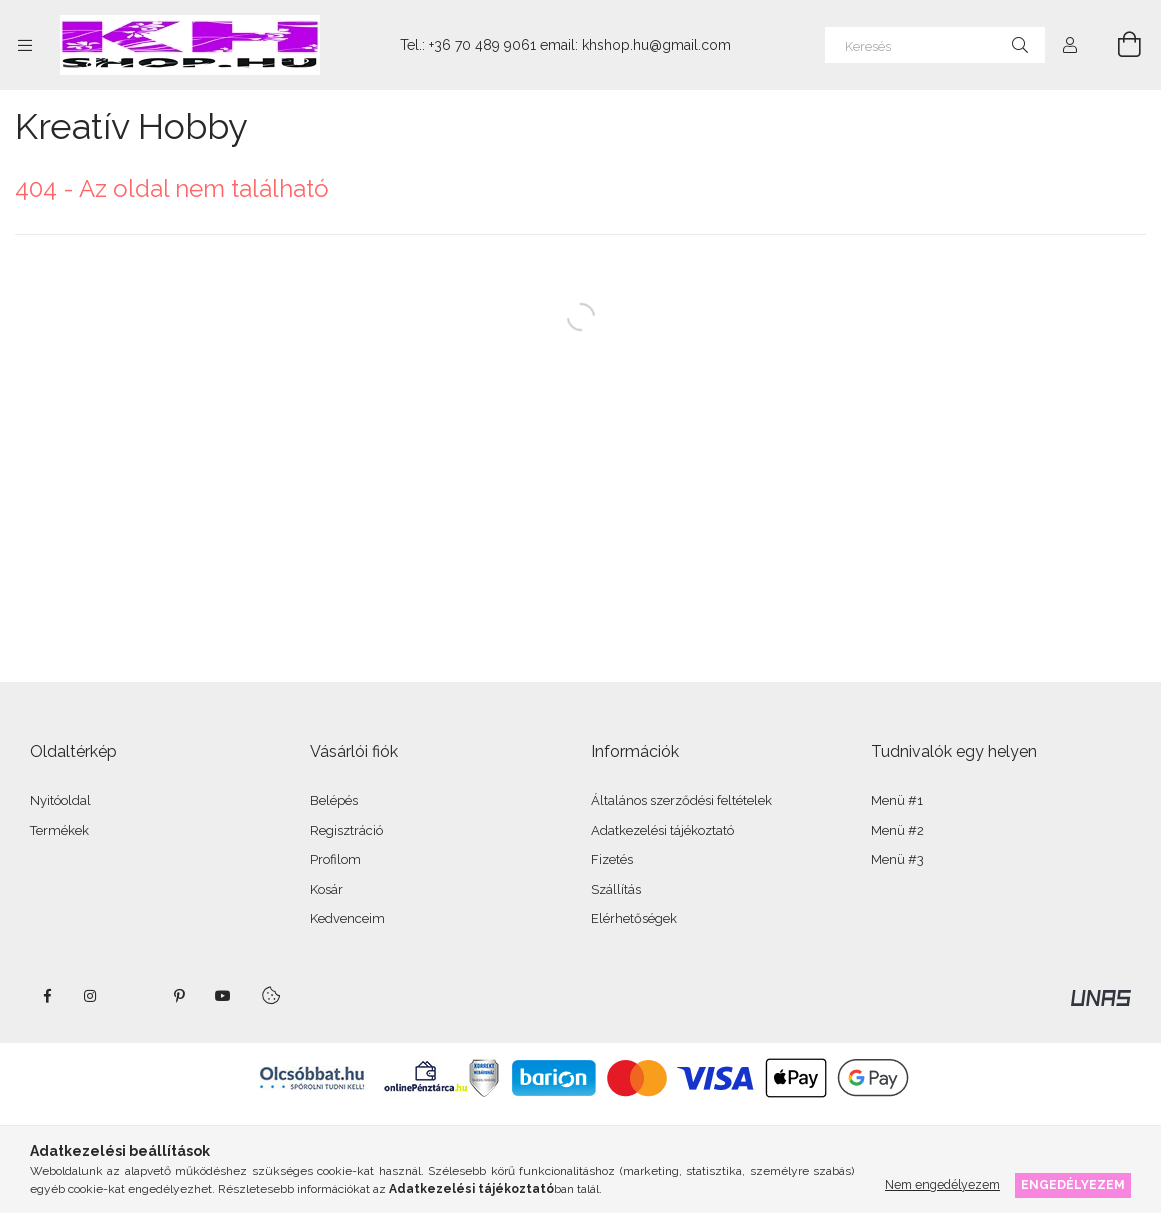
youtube (223, 996)
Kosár (326, 889)
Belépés (334, 800)
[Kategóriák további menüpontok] (25, 45)
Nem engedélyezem (942, 1184)
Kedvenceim (347, 918)
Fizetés (612, 859)
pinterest (179, 996)
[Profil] (1070, 45)
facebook (47, 996)
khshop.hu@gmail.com (656, 45)
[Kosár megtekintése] (1118, 45)
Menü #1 (897, 800)
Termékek (59, 830)
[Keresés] (935, 45)
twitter (135, 996)
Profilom (335, 859)
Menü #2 (897, 830)
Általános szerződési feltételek (681, 800)
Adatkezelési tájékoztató (662, 830)
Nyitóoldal (60, 800)
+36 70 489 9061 (482, 45)
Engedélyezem (1073, 1184)
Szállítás (616, 889)
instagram (91, 996)
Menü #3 (897, 859)
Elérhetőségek (634, 918)
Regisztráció (346, 830)
